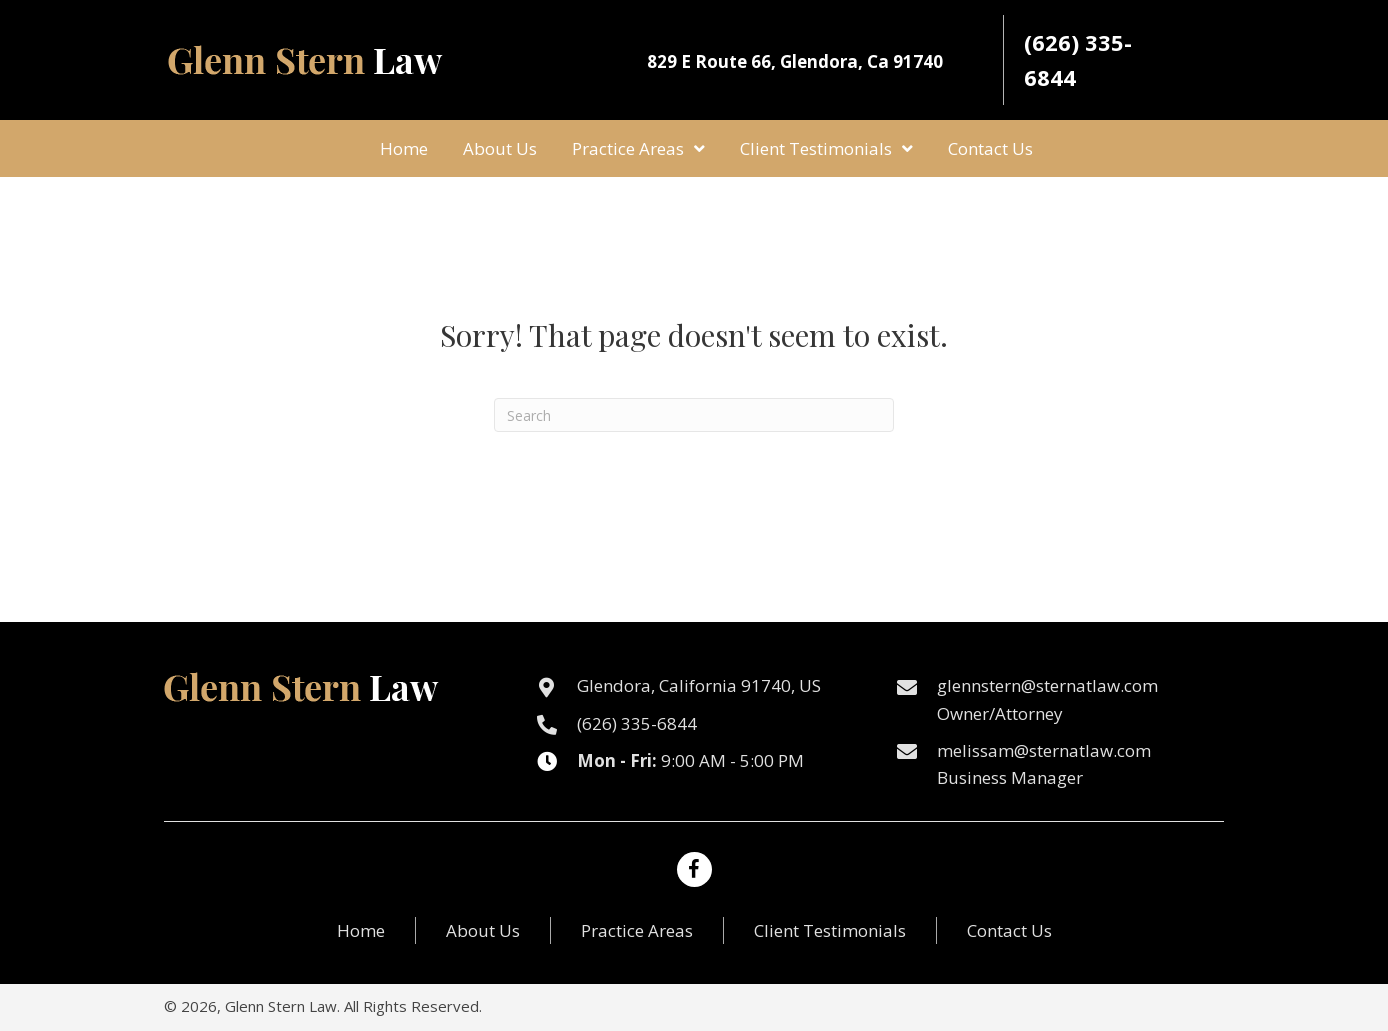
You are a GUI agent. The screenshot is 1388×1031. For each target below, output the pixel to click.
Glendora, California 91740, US (699, 685)
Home (361, 930)
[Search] (694, 415)
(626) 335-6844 (637, 723)
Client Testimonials (830, 930)
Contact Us (1009, 930)
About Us (483, 930)
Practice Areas (637, 930)
